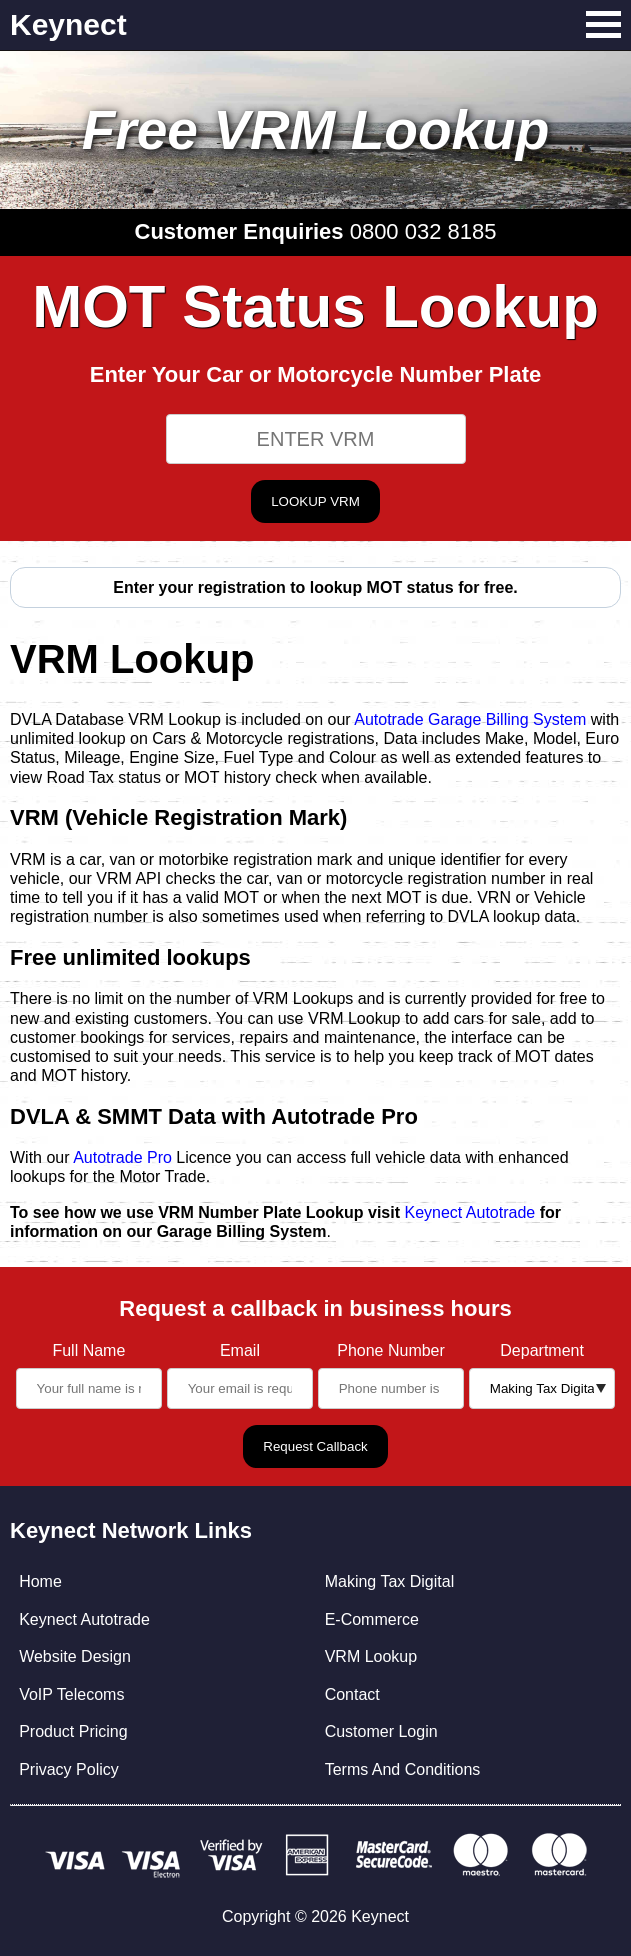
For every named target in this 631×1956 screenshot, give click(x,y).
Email (240, 1350)
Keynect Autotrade (469, 1212)
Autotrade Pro (122, 1157)
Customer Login (381, 1731)
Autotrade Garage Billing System (470, 719)
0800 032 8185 (423, 231)
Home (40, 1581)
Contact (352, 1694)
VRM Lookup (371, 1656)
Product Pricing (73, 1731)
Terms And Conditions (403, 1769)
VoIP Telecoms (71, 1694)
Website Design (75, 1656)
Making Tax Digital (390, 1581)
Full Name (88, 1350)
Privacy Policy (69, 1769)
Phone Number (391, 1350)
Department (542, 1350)
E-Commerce (372, 1619)
